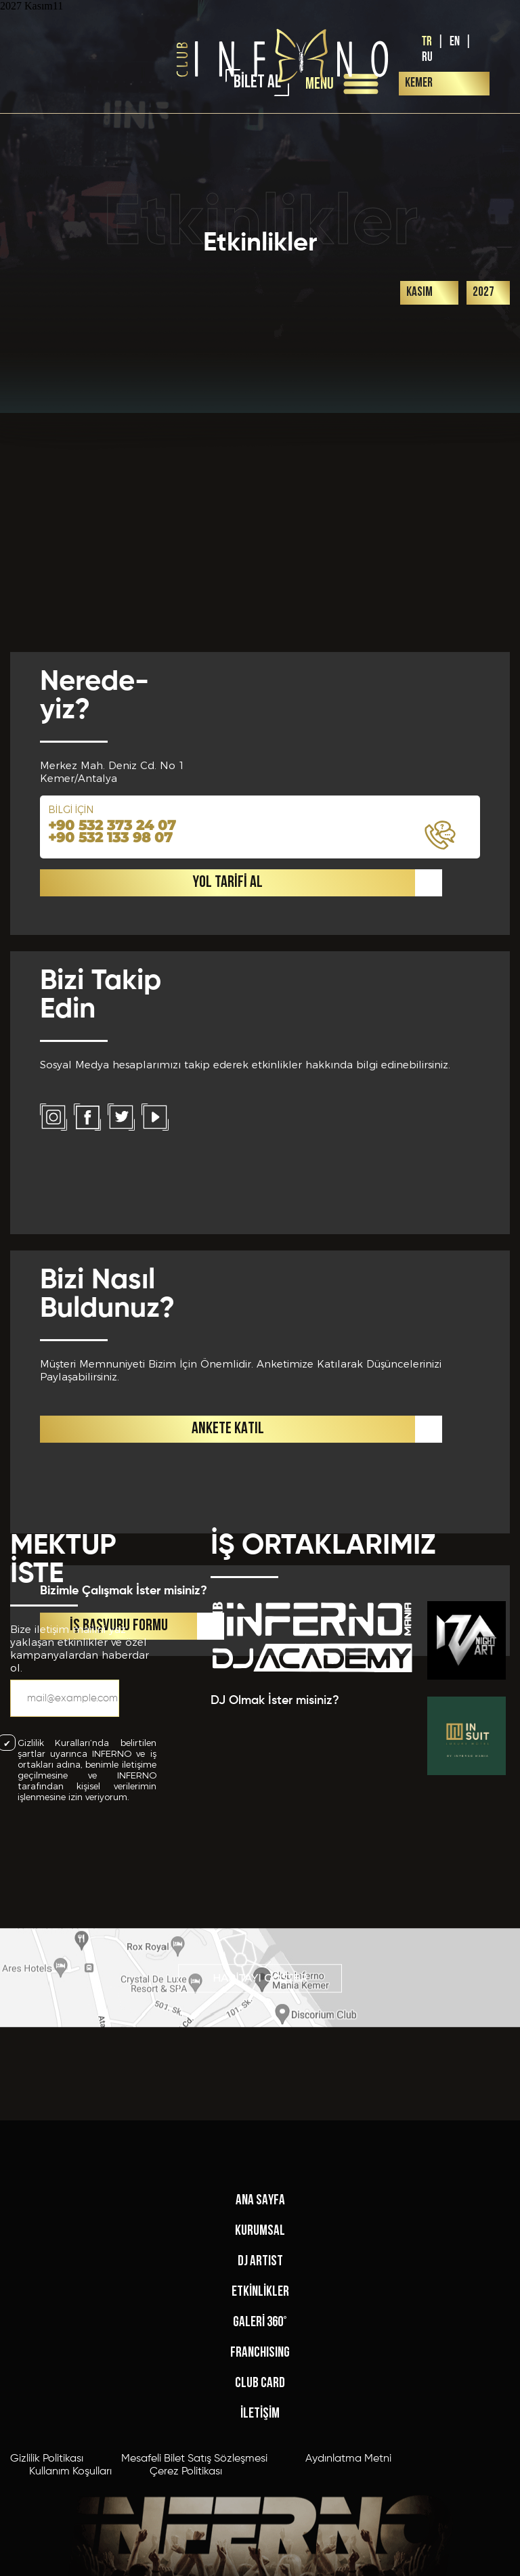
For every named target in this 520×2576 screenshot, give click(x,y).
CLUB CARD (260, 2547)
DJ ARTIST (260, 2425)
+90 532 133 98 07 (110, 1128)
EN (455, 41)
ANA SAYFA (260, 2364)
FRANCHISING (260, 2517)
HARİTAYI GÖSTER (260, 2007)
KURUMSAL (260, 2395)
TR (427, 41)
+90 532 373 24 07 (112, 1116)
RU (427, 57)
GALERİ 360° (260, 2486)
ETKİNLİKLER (260, 2456)
